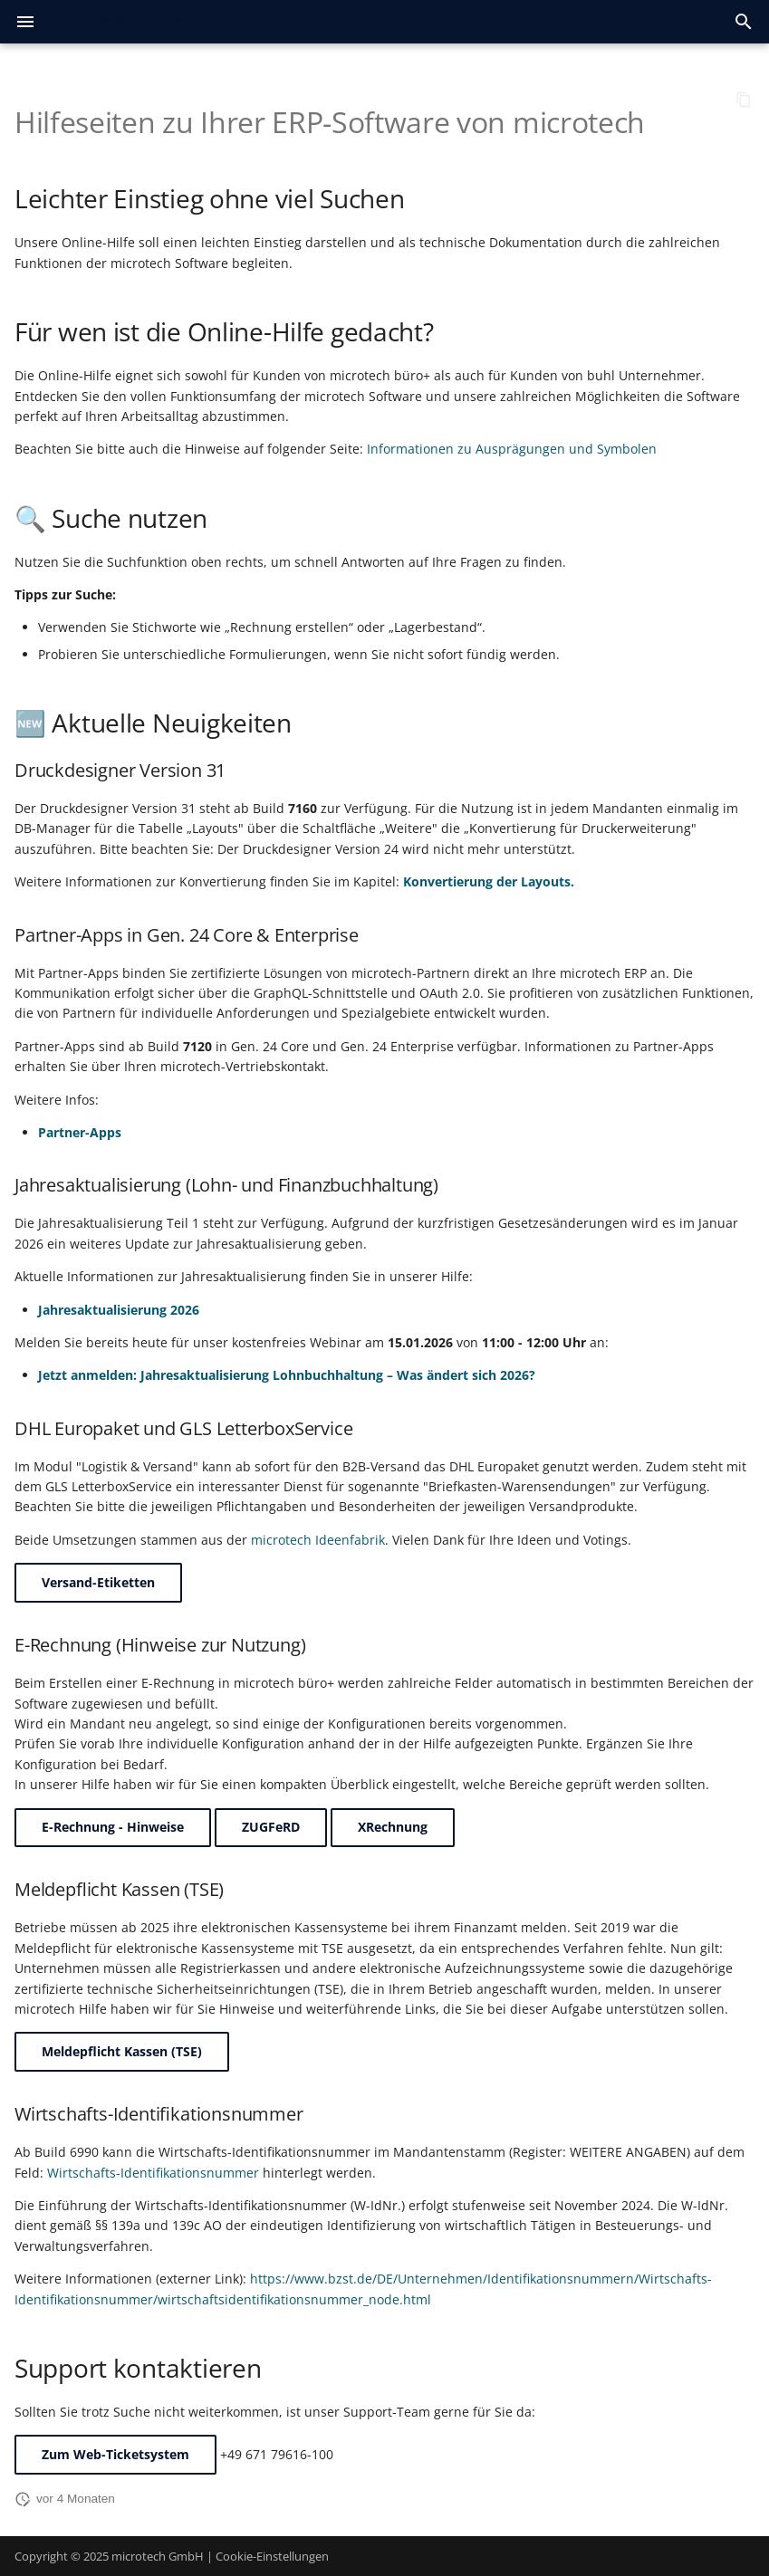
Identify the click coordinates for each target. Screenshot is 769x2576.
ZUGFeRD (271, 1826)
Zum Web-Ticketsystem (115, 2454)
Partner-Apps (79, 1132)
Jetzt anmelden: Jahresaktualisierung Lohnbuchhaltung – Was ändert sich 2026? (286, 1375)
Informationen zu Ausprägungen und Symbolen (512, 448)
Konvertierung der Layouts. (488, 881)
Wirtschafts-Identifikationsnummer (153, 2172)
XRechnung (393, 1826)
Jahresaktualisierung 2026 (118, 1309)
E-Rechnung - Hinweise (113, 1826)
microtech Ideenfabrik (318, 1539)
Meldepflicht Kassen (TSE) (122, 2051)
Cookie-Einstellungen (272, 2556)
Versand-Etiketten (98, 1582)
